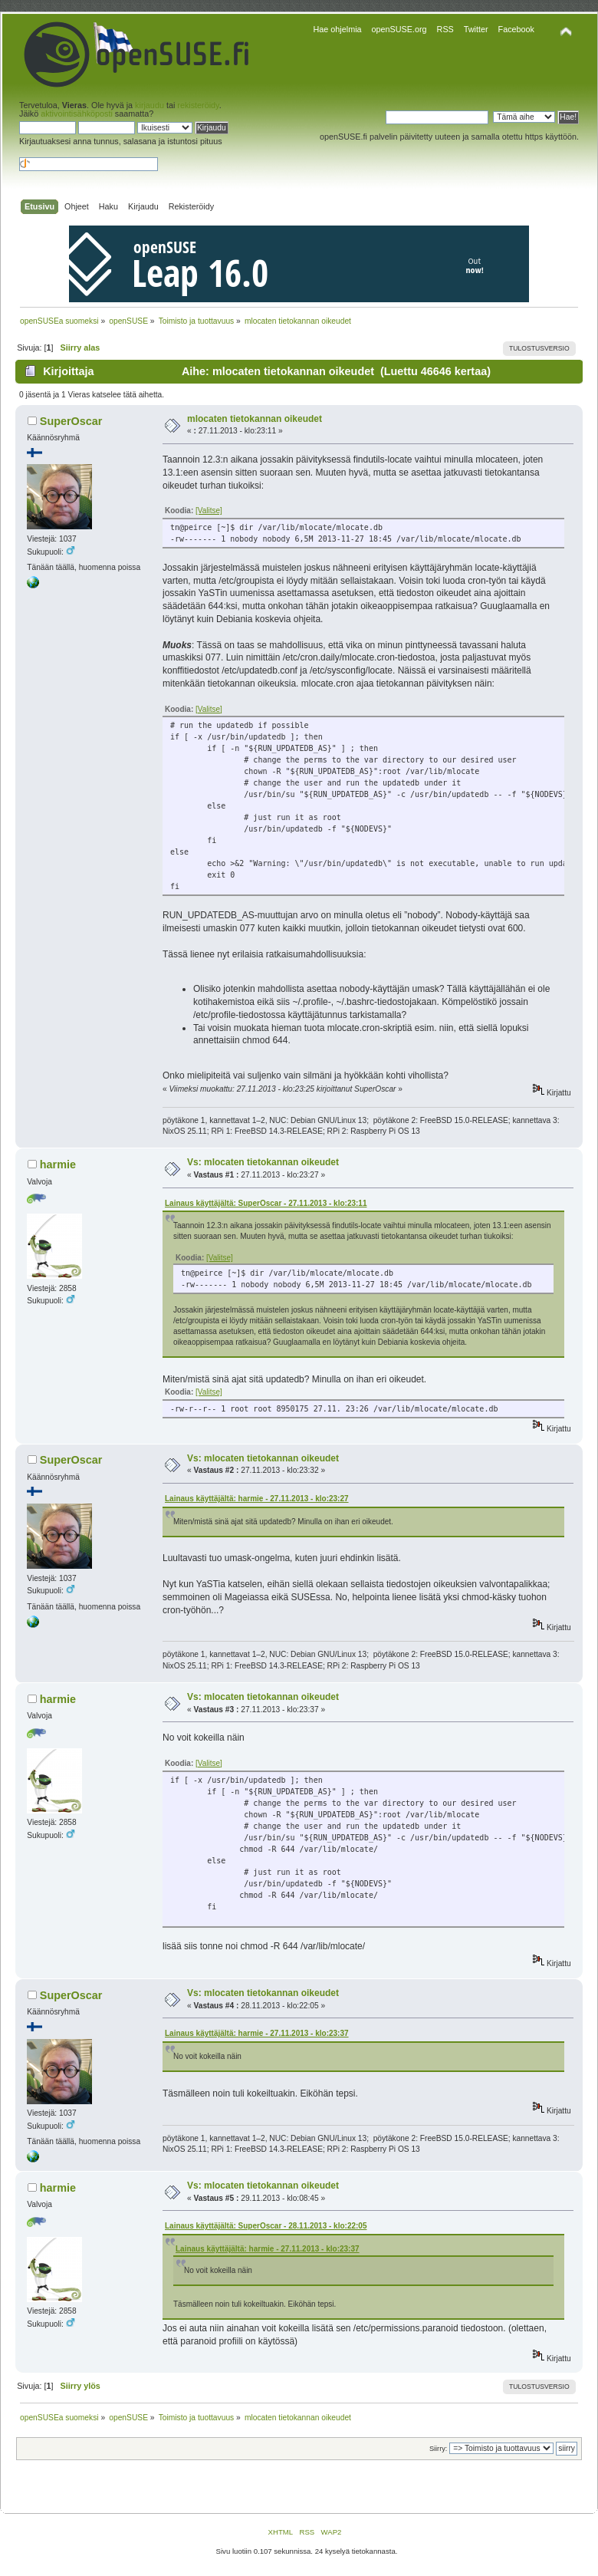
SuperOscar (71, 421)
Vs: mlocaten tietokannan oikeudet (263, 1162)
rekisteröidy (198, 105)
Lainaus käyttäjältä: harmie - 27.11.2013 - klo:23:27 (257, 1498)
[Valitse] (209, 510)
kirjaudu (149, 105)
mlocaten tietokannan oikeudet (254, 418)
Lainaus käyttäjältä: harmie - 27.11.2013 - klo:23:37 (257, 2033)
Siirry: (438, 2448)
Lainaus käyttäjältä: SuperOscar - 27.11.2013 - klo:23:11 (265, 1203)
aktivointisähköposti (77, 113)
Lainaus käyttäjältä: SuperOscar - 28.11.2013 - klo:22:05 (265, 2226)
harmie (58, 1164)
